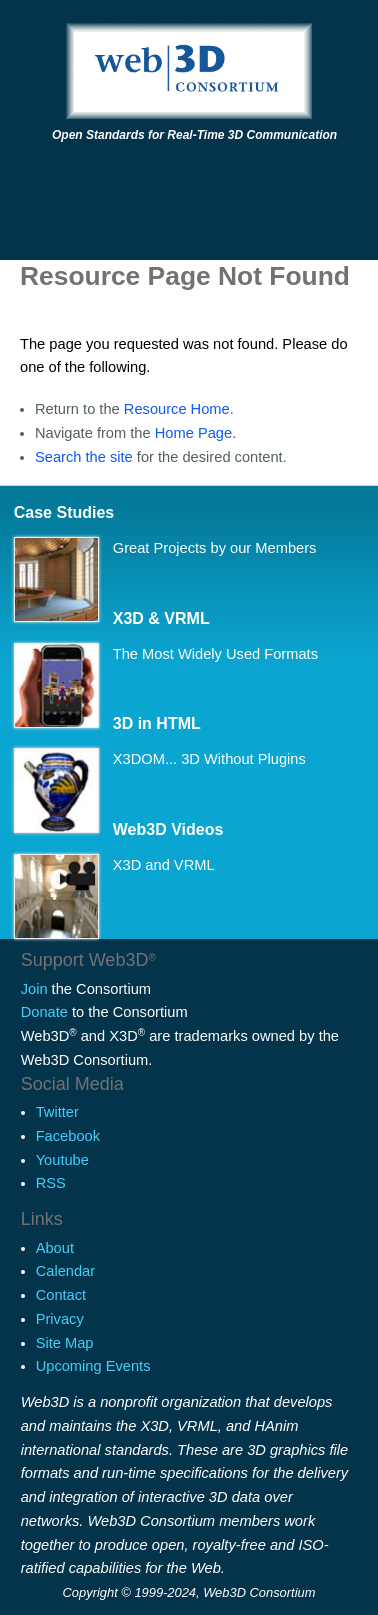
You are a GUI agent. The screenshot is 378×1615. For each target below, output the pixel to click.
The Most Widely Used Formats (215, 654)
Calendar (65, 1271)
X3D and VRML (164, 865)
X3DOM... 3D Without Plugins (209, 759)
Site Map (65, 1343)
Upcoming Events (93, 1366)
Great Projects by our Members (215, 548)
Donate (44, 1012)
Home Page (193, 433)
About (55, 1248)
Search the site (84, 457)
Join (34, 989)
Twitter (57, 1112)
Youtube (62, 1160)
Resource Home (177, 409)
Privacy (60, 1319)
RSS (51, 1183)
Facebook (68, 1136)
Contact (61, 1295)
